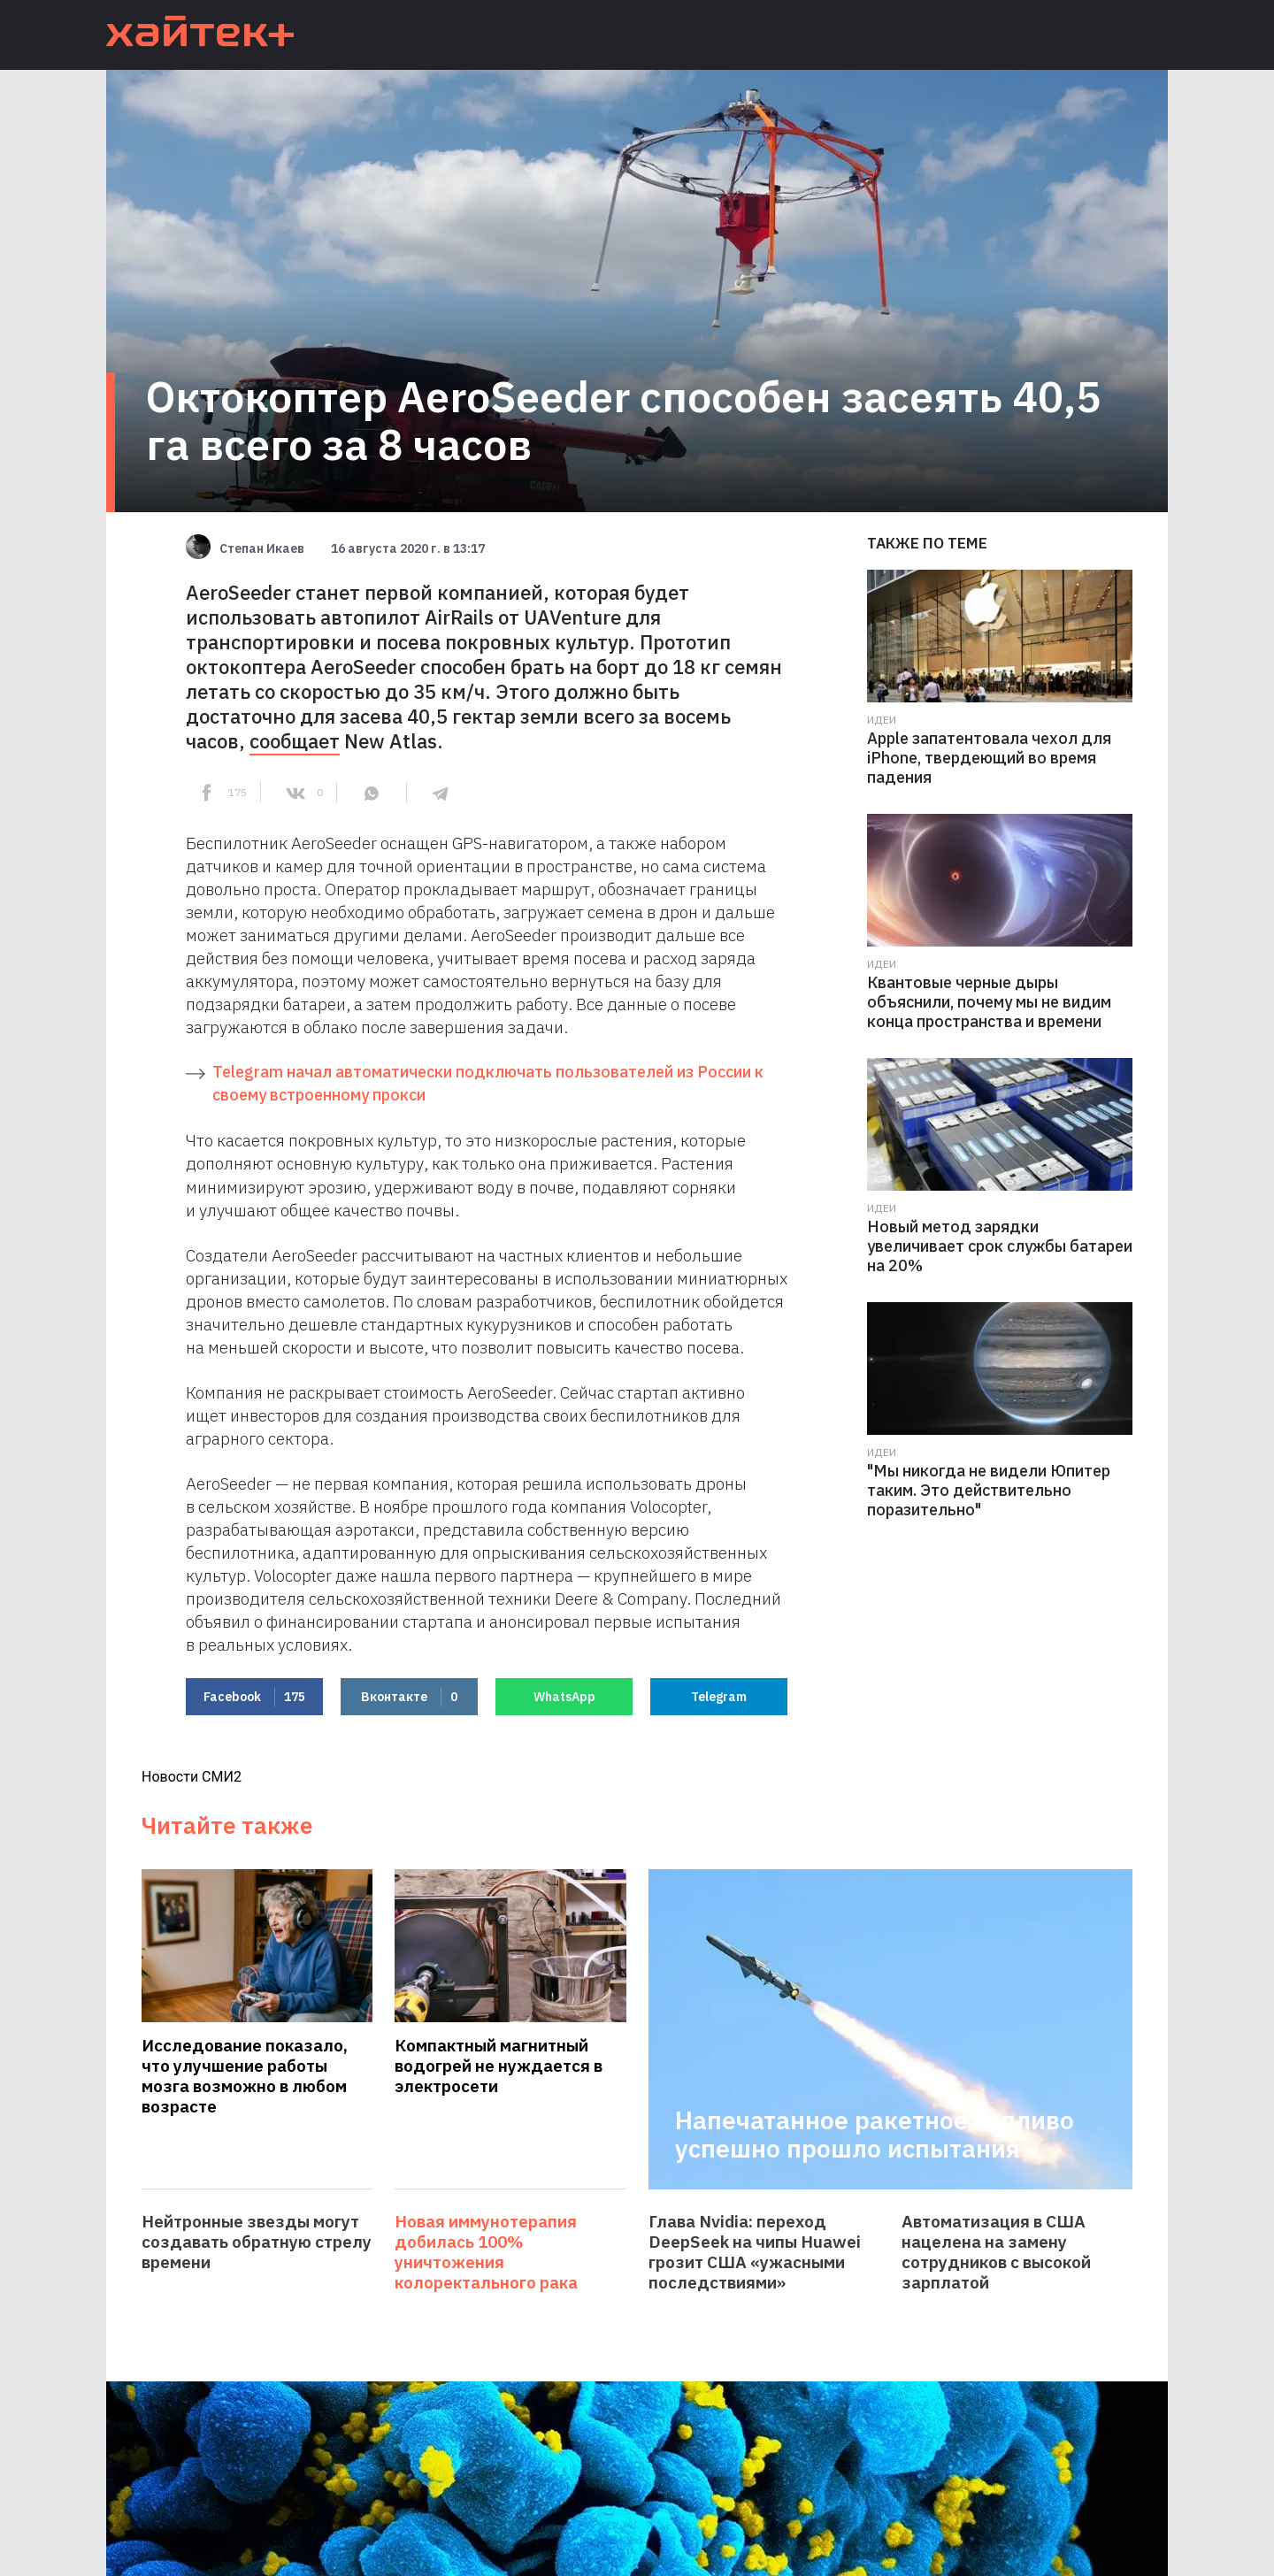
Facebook (254, 1697)
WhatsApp (564, 1697)
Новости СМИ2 (192, 1776)
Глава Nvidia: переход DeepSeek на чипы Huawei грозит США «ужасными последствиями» (755, 2252)
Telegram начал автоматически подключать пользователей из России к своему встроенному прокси (488, 1083)
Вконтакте (409, 1697)
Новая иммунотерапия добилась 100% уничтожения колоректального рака (486, 2252)
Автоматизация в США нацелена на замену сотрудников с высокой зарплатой (996, 2252)
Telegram (719, 1697)
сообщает (294, 741)
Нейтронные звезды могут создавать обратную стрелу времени (257, 2242)
